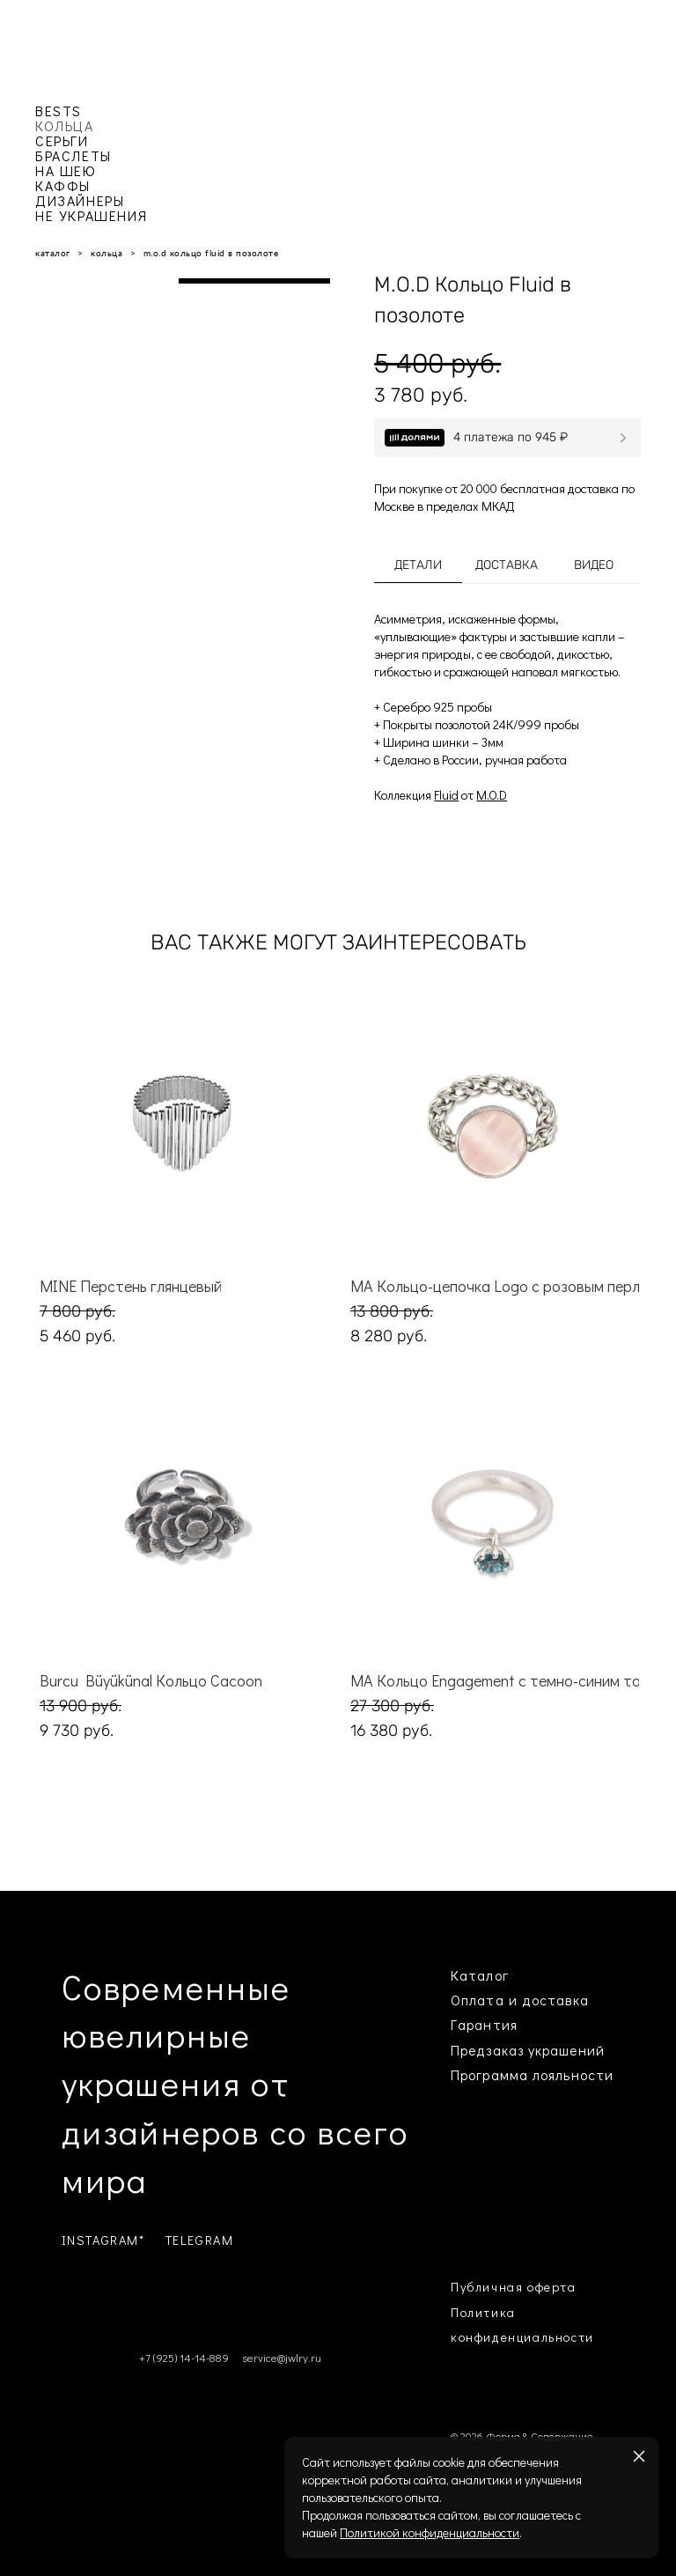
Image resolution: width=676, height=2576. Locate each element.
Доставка (506, 564)
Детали (418, 564)
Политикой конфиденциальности (429, 2532)
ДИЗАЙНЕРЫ (79, 200)
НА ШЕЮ (66, 170)
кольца (106, 252)
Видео (594, 564)
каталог (52, 252)
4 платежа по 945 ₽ (510, 437)
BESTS (58, 110)
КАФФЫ (63, 185)
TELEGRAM (199, 2240)
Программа (489, 2074)
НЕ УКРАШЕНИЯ (91, 215)
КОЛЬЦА (64, 125)
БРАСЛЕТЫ (73, 155)
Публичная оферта (514, 2286)
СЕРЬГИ (62, 140)
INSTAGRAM (100, 2240)
